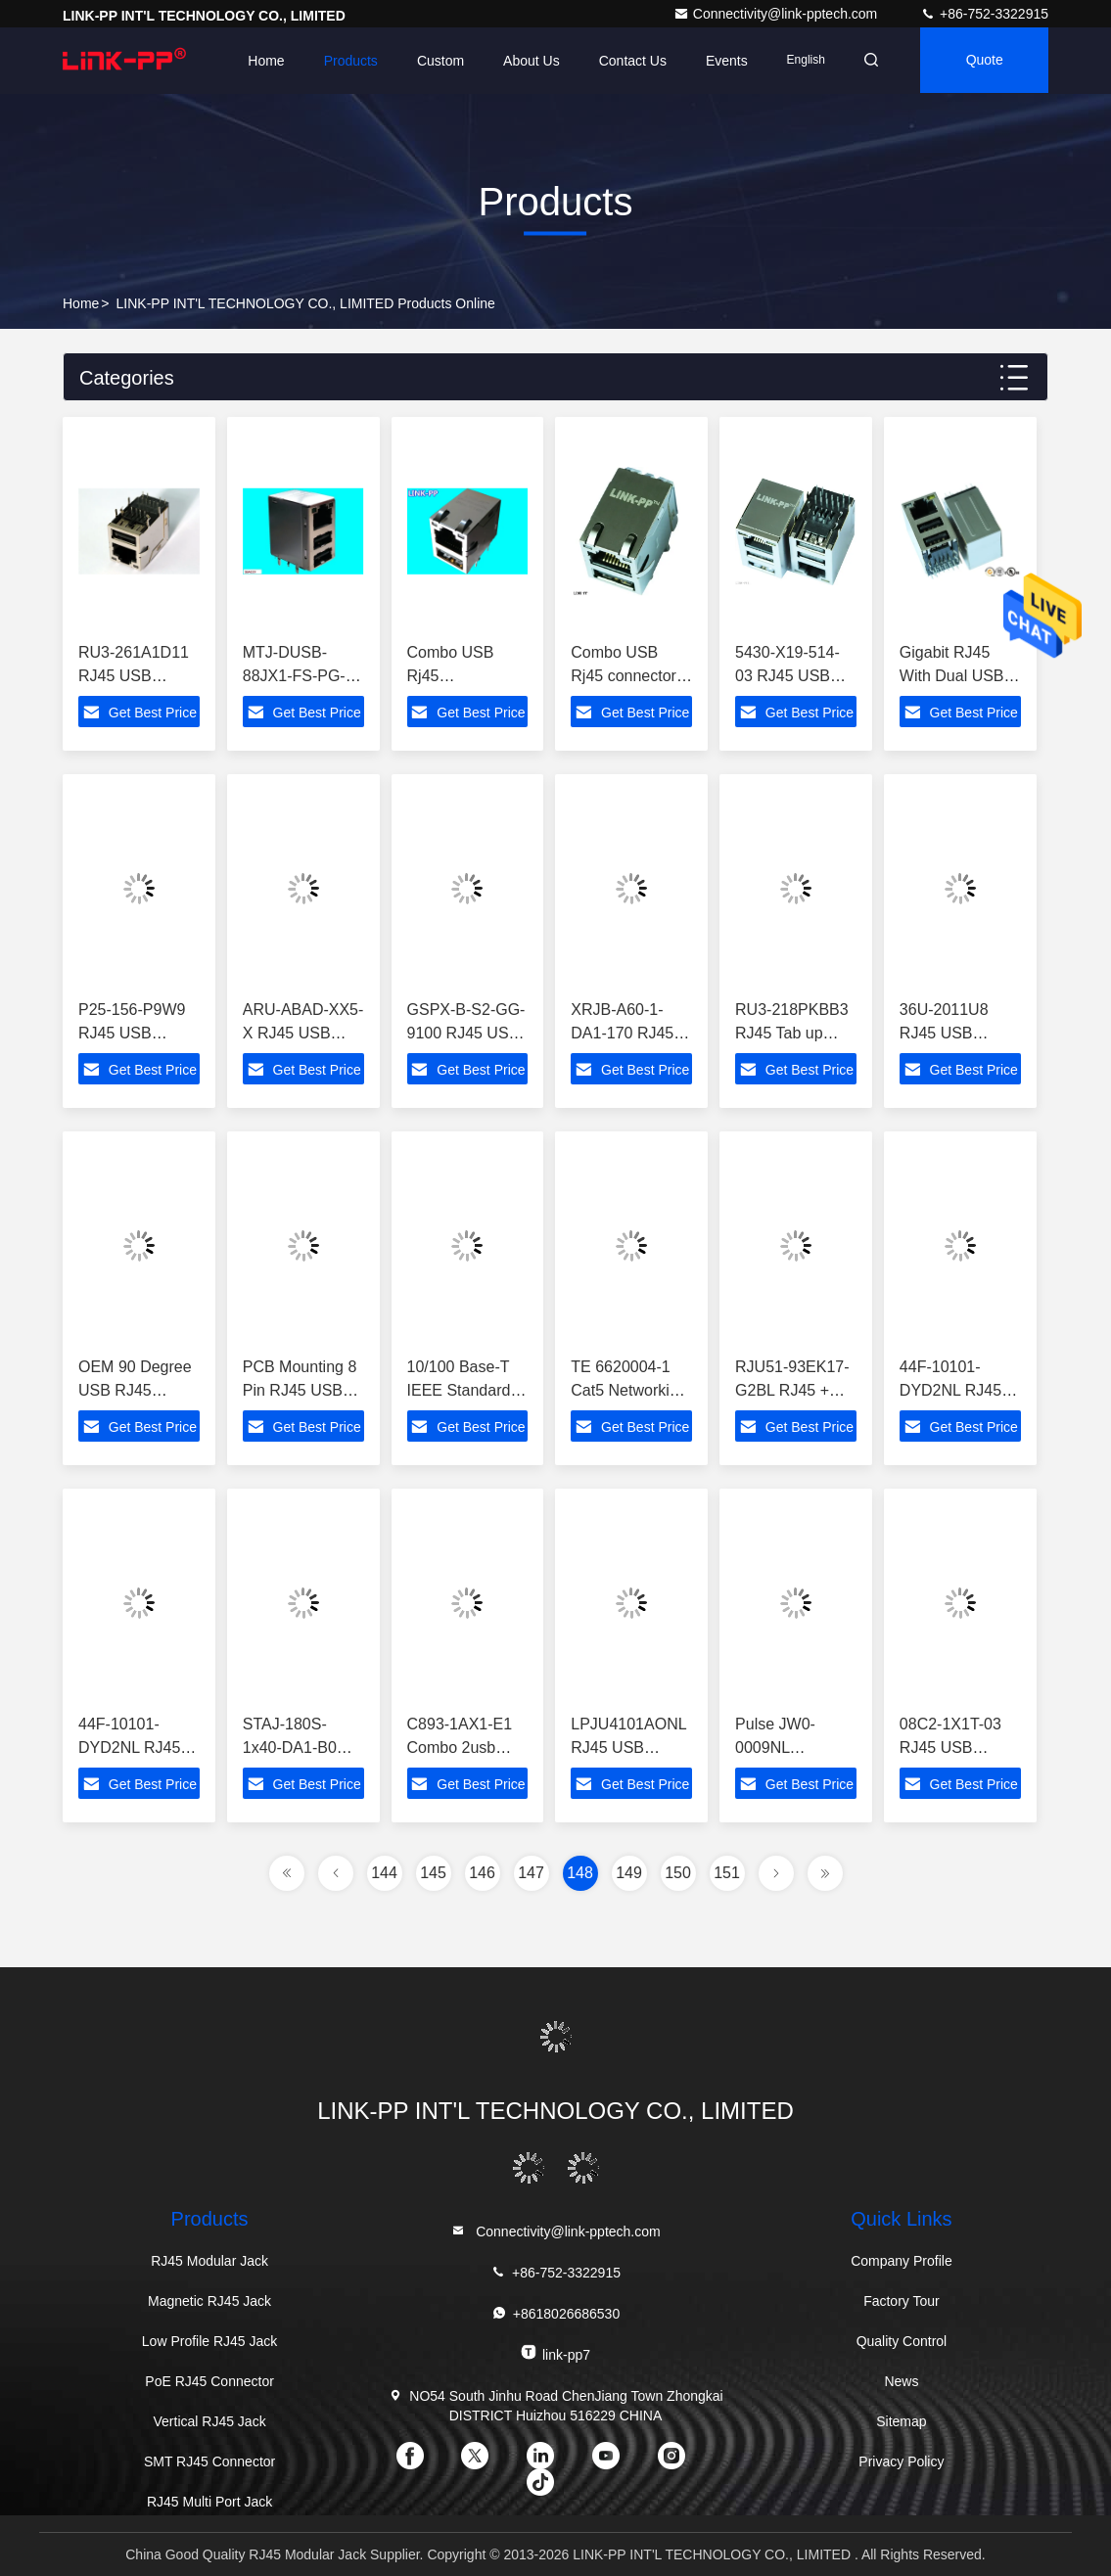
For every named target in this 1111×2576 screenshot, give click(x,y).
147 (531, 1872)
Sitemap (901, 2421)
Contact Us (626, 61)
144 (384, 1872)
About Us (525, 61)
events (721, 61)
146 (482, 1872)
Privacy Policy (901, 2461)
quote (982, 61)
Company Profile (901, 2261)
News (901, 2381)
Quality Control (902, 2341)
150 (678, 1872)
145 (433, 1872)
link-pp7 (555, 2353)
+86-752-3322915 (984, 14)
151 (727, 1872)
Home (260, 61)
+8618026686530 (555, 2313)
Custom (434, 61)
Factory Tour (901, 2301)
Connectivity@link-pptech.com (777, 14)
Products (344, 61)
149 (629, 1872)
